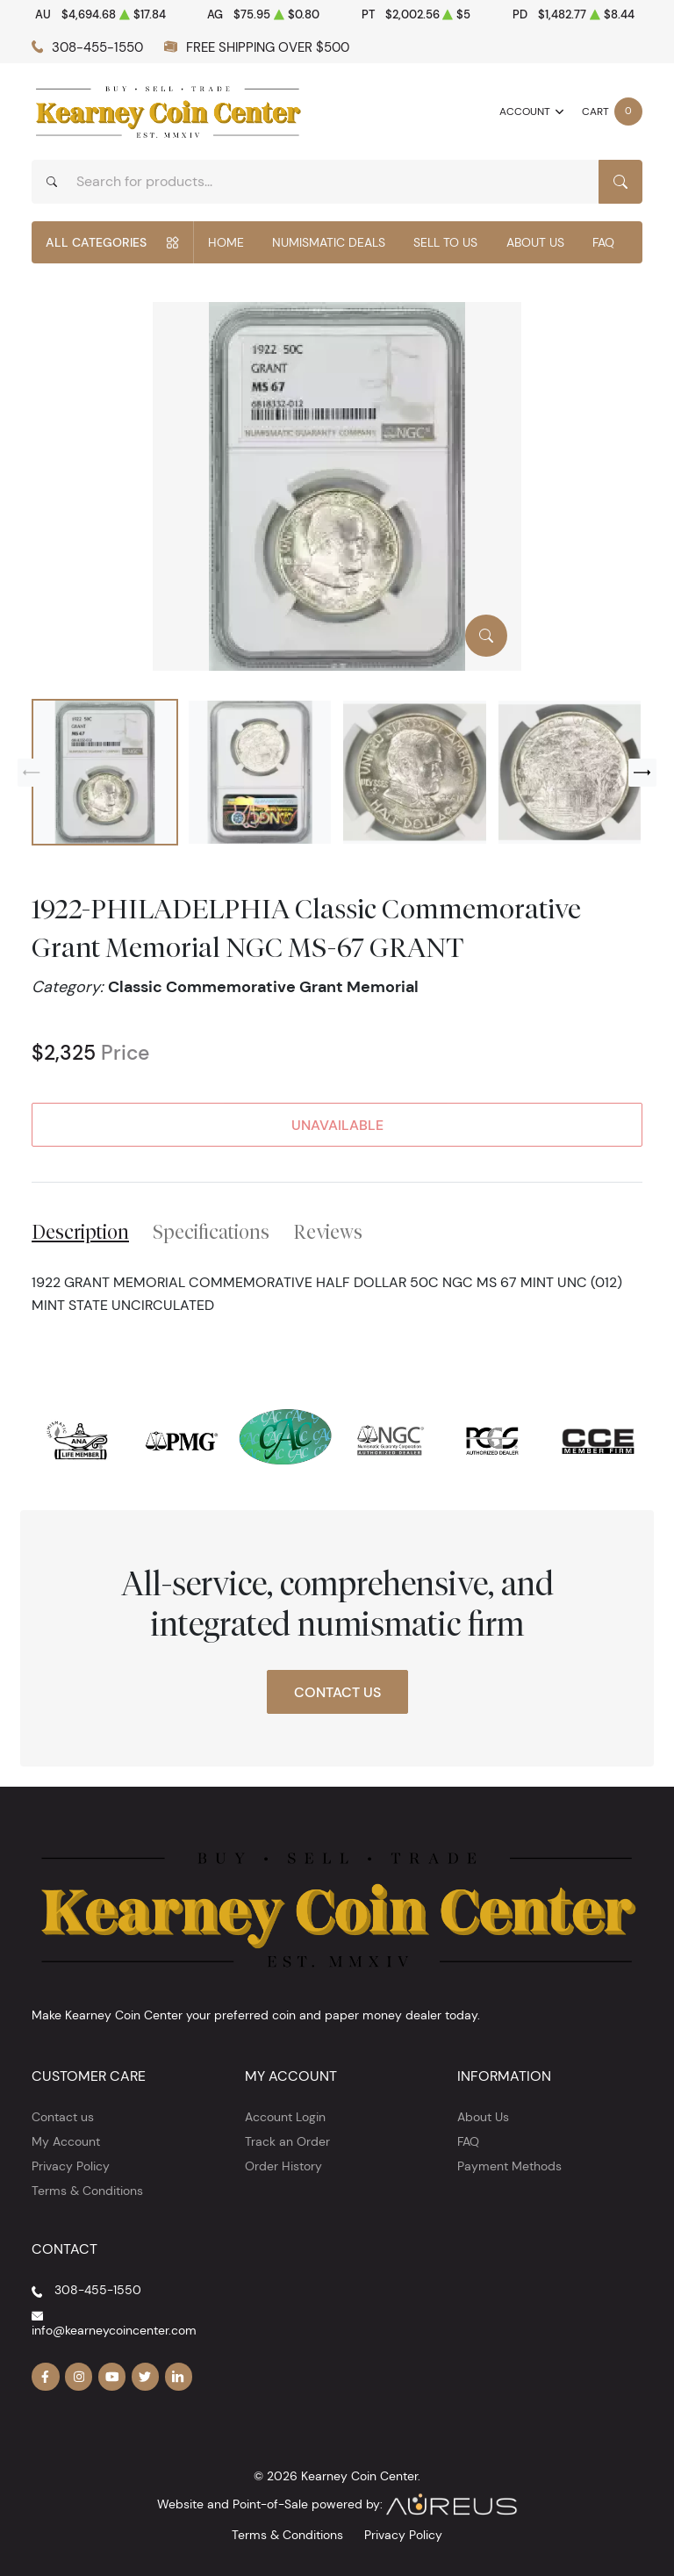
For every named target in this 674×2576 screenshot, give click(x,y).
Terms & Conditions (87, 2190)
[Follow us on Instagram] (79, 2377)
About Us (535, 242)
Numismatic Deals (328, 242)
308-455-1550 (97, 47)
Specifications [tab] (211, 1231)
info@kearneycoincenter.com (114, 2330)
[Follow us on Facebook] (46, 2377)
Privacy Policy (71, 2166)
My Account (66, 2141)
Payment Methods (509, 2166)
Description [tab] (80, 1231)
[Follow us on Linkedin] (179, 2377)
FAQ (603, 242)
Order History (283, 2166)
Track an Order (287, 2141)
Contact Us (337, 1692)
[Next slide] (642, 773)
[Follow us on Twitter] (146, 2377)
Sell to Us (445, 242)
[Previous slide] (32, 773)
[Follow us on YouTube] (112, 2377)
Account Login (285, 2117)
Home (226, 242)
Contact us (63, 2117)
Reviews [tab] (327, 1231)
